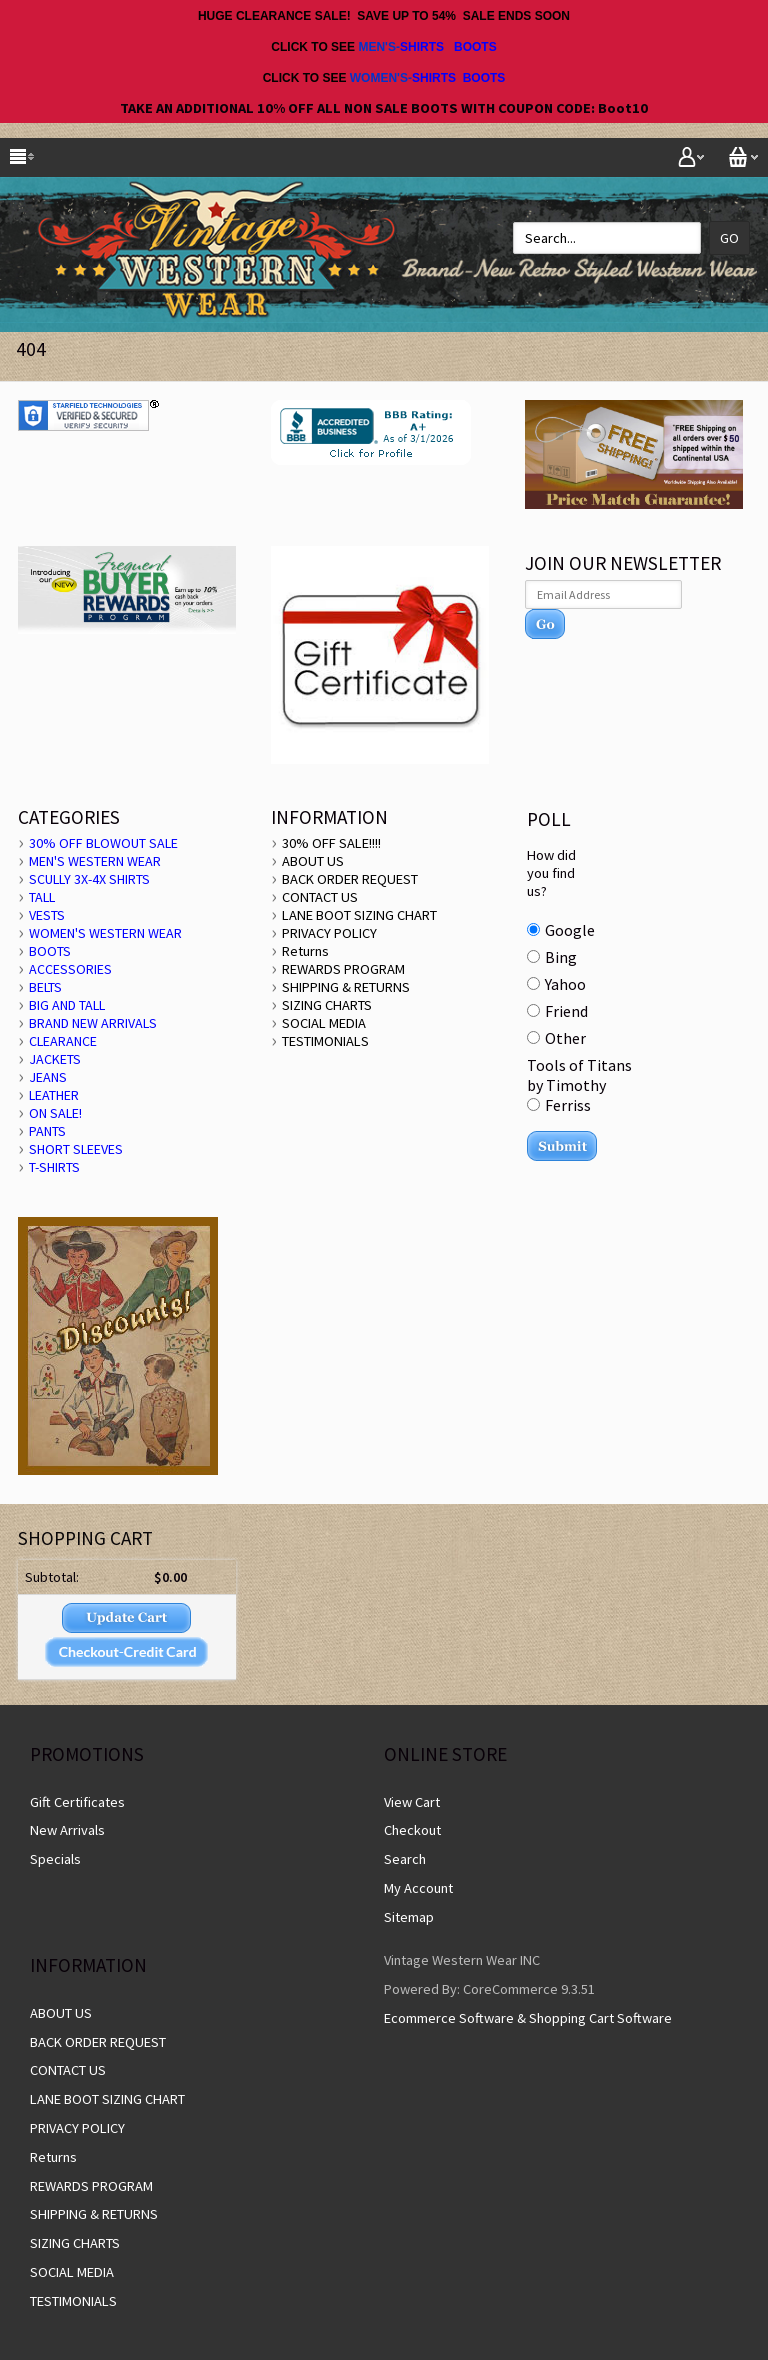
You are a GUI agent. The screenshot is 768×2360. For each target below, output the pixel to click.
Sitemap (409, 1917)
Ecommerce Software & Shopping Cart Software (528, 2018)
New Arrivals (67, 1830)
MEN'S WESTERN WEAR (95, 861)
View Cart (412, 1802)
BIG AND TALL (67, 1005)
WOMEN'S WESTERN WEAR (105, 933)
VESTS (47, 915)
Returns (305, 951)
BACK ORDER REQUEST (350, 879)
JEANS (48, 1077)
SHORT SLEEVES (76, 1149)
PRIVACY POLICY (329, 933)
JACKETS (55, 1059)
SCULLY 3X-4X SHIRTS (89, 879)
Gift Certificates (77, 1802)
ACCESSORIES (70, 969)
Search (405, 1859)
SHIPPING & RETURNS (346, 987)
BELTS (45, 987)
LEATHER (54, 1095)
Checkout (412, 1830)
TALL (42, 897)
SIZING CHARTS (327, 1005)
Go (729, 238)
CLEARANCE (63, 1041)
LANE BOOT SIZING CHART (359, 915)
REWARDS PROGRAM (343, 969)
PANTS (47, 1131)
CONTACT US (320, 897)
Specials (55, 1859)
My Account (418, 1888)
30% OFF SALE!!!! (331, 843)
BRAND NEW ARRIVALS (93, 1023)
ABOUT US (313, 861)
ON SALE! (55, 1113)
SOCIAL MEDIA (324, 1023)
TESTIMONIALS (325, 1041)
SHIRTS (422, 47)
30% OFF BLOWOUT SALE (103, 843)
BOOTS (475, 47)
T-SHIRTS (54, 1167)
